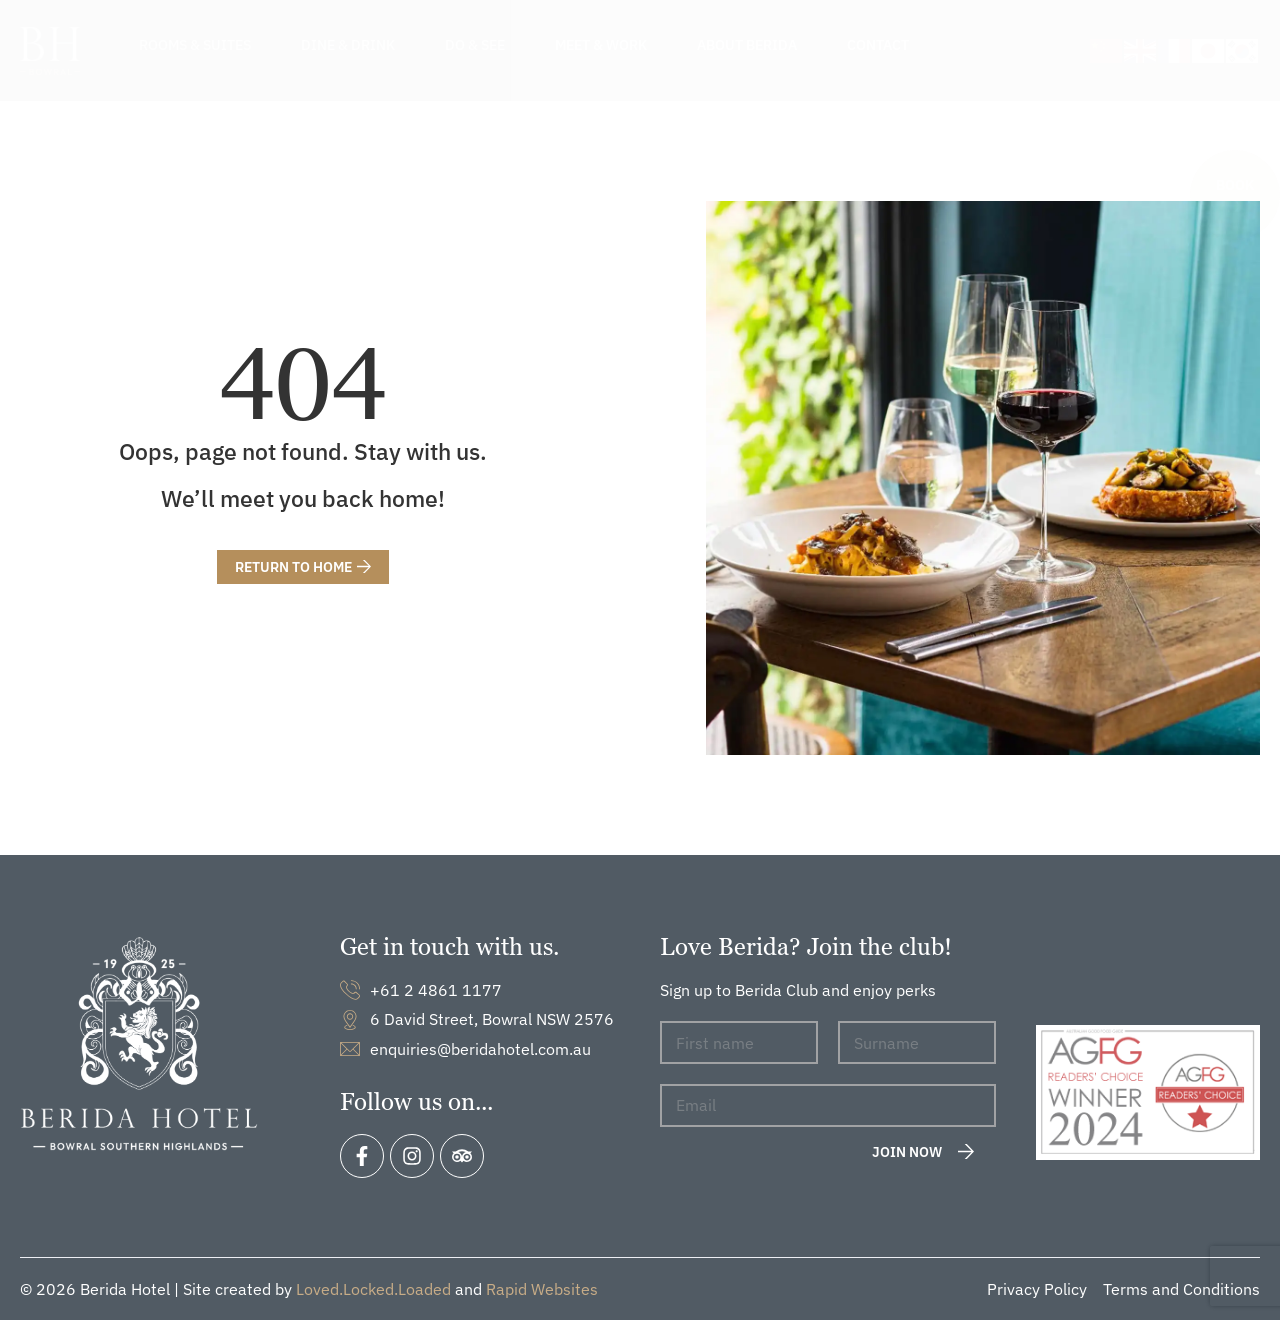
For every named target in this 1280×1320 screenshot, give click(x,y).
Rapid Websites (542, 1289)
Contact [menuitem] (878, 45)
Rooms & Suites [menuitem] (195, 45)
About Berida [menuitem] (747, 45)
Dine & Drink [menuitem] (348, 45)
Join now (907, 1152)
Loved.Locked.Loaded (373, 1289)
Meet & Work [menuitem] (601, 45)
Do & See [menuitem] (475, 45)
